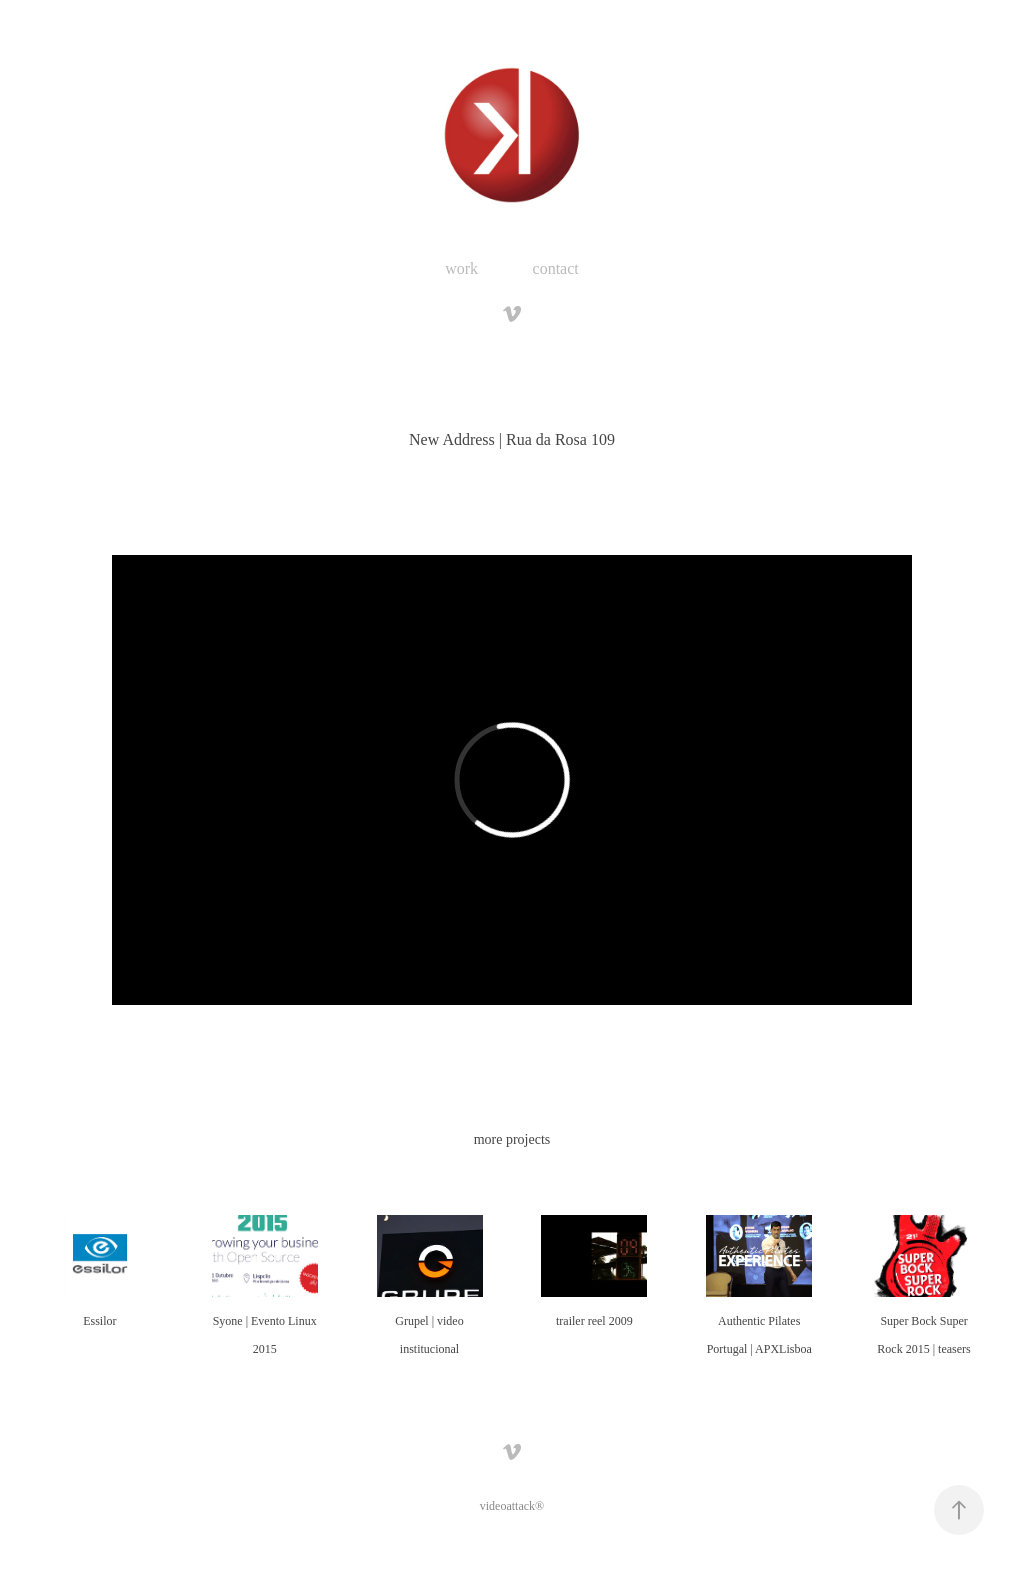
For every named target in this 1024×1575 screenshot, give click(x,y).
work (461, 268)
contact (556, 268)
